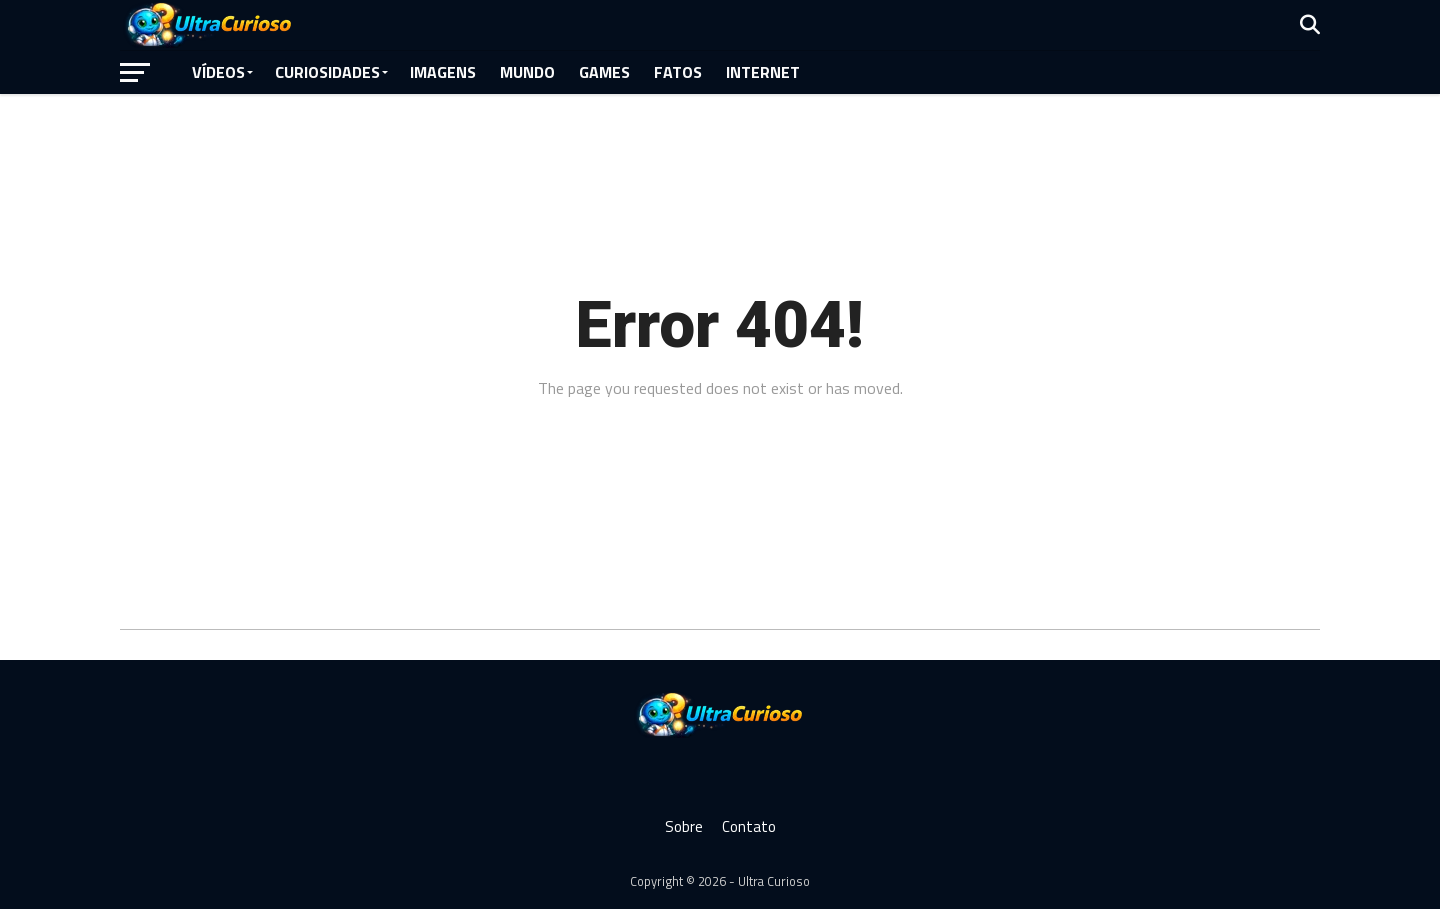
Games (604, 72)
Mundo (527, 72)
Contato (749, 826)
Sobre (684, 826)
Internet (763, 72)
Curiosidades (327, 72)
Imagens (443, 72)
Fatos (678, 72)
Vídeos (218, 72)
